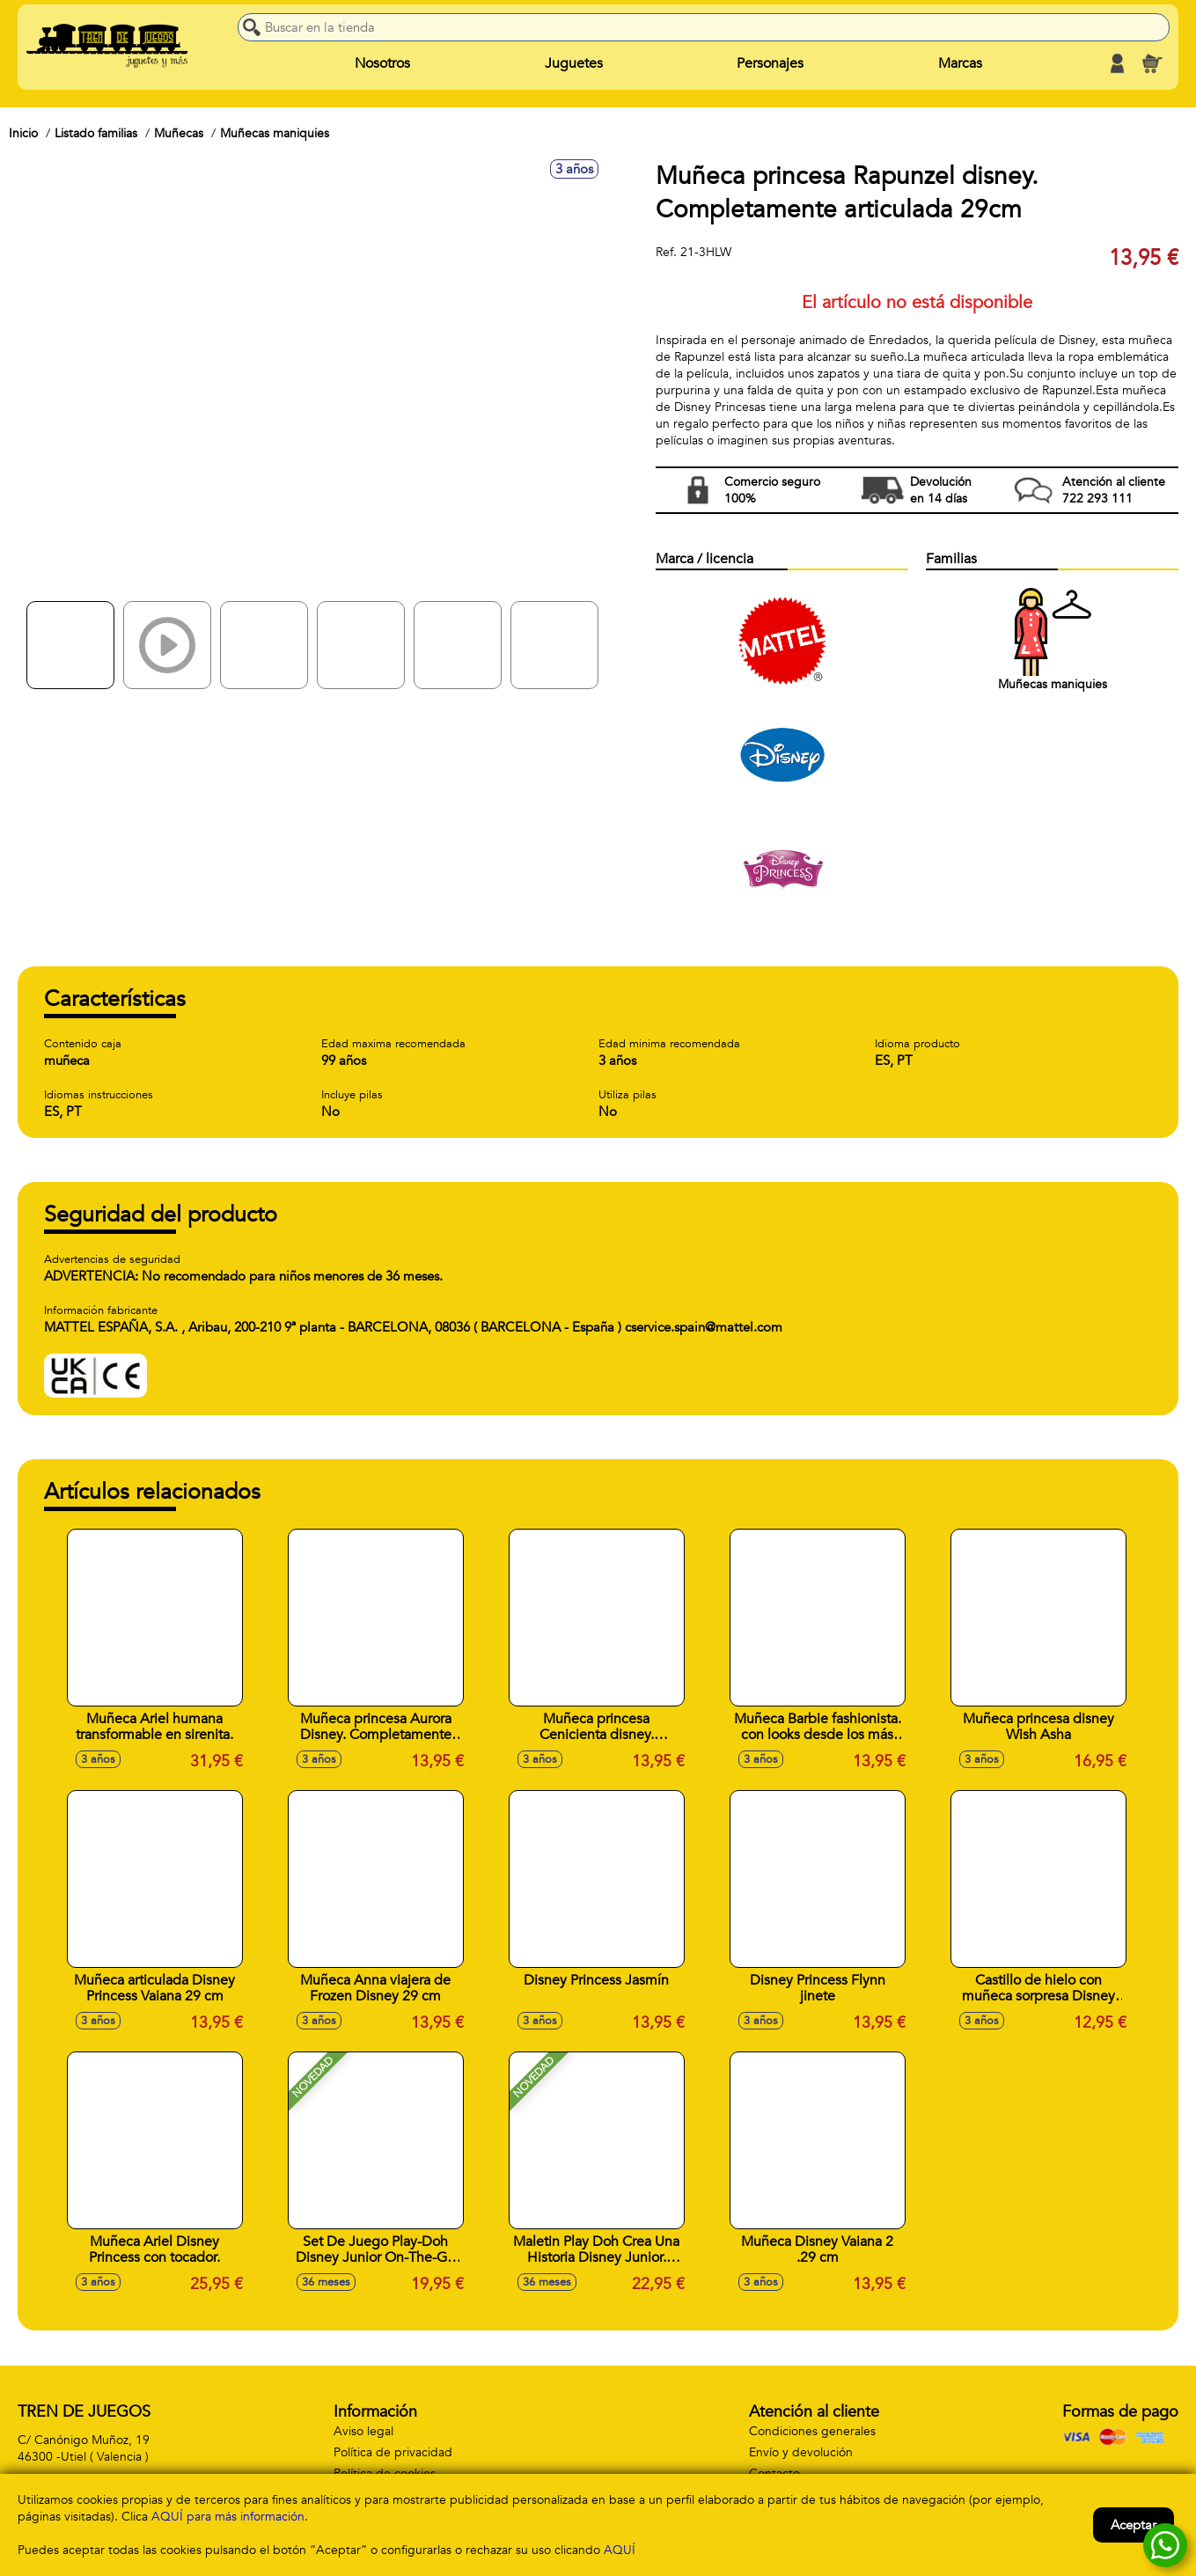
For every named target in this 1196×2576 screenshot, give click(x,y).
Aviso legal (363, 2431)
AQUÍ (619, 2550)
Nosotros (382, 63)
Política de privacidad (393, 2452)
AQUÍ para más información (228, 2516)
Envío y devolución (801, 2452)
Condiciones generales (812, 2431)
